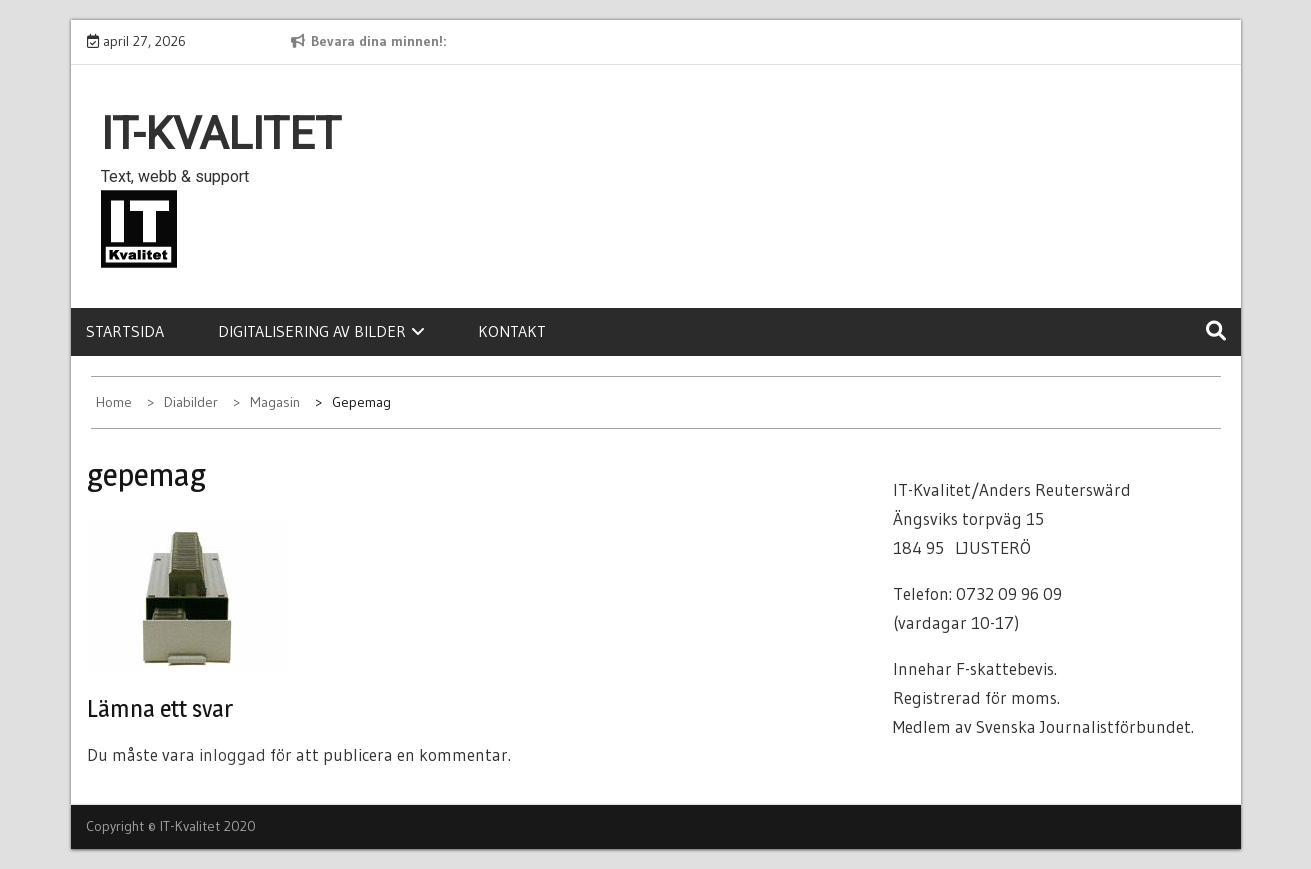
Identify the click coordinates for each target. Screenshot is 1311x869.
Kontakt (512, 331)
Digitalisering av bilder (321, 331)
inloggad (232, 754)
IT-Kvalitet (221, 134)
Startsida (125, 331)
